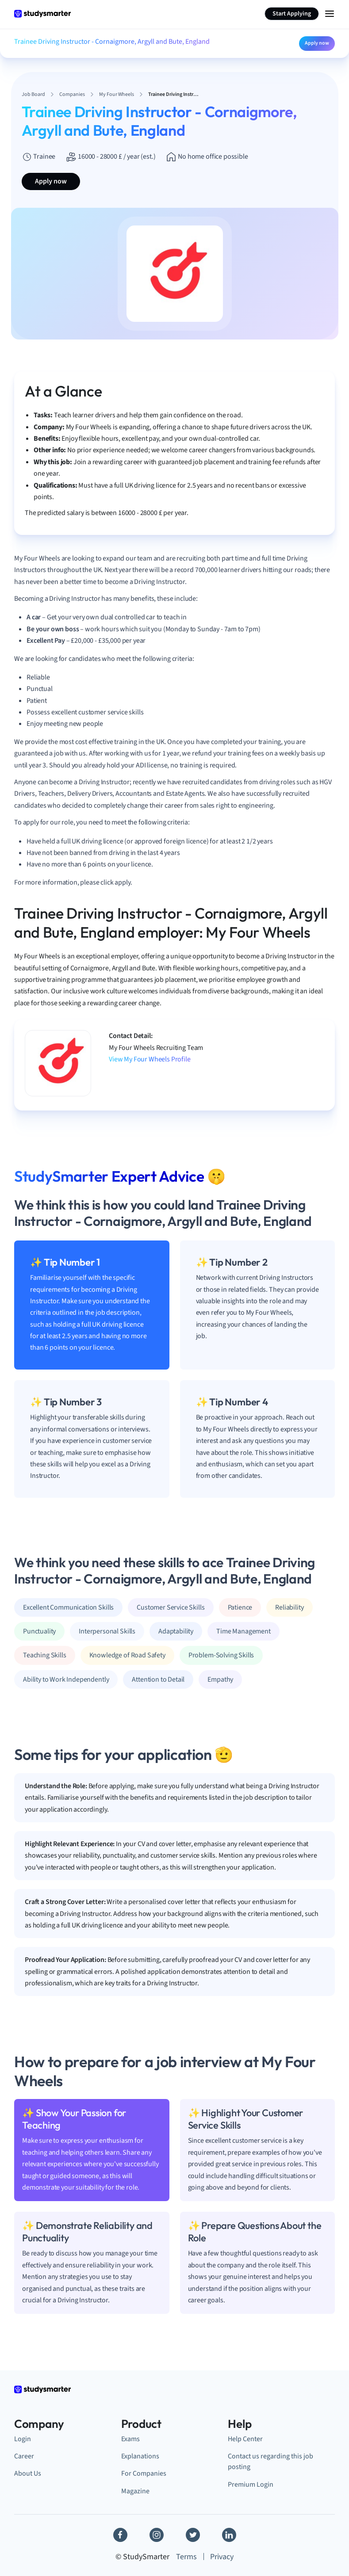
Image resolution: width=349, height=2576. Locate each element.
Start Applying (291, 13)
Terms (186, 2556)
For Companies (143, 2473)
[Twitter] (193, 2535)
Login (22, 2439)
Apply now (317, 43)
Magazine (135, 2491)
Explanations (140, 2456)
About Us (27, 2473)
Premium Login (250, 2484)
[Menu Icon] (329, 13)
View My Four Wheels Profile (150, 1059)
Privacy (222, 2556)
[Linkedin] (229, 2535)
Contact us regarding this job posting (270, 2461)
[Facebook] (120, 2535)
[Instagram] (157, 2535)
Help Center (245, 2439)
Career (24, 2456)
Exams (130, 2439)
